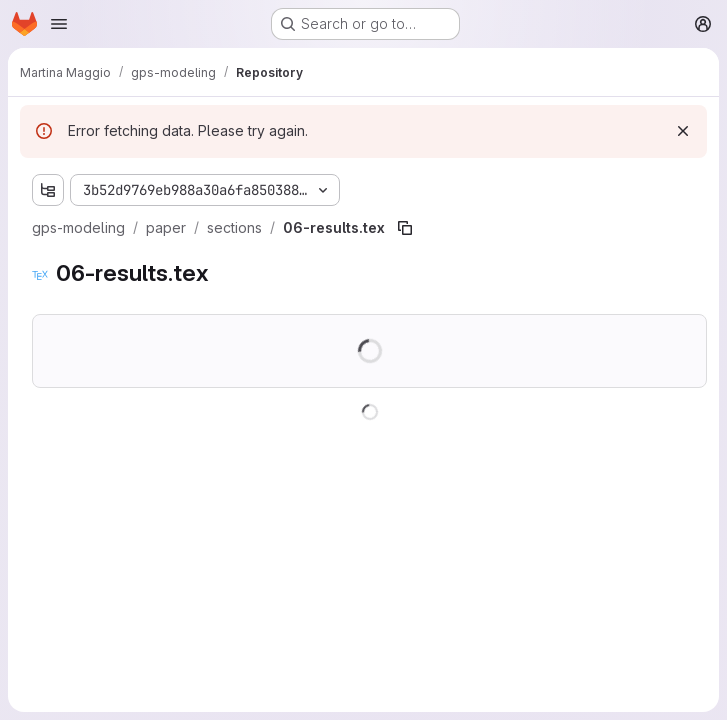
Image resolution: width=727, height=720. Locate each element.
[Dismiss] (683, 131)
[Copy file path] (405, 228)
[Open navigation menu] (59, 24)
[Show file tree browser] (48, 190)
